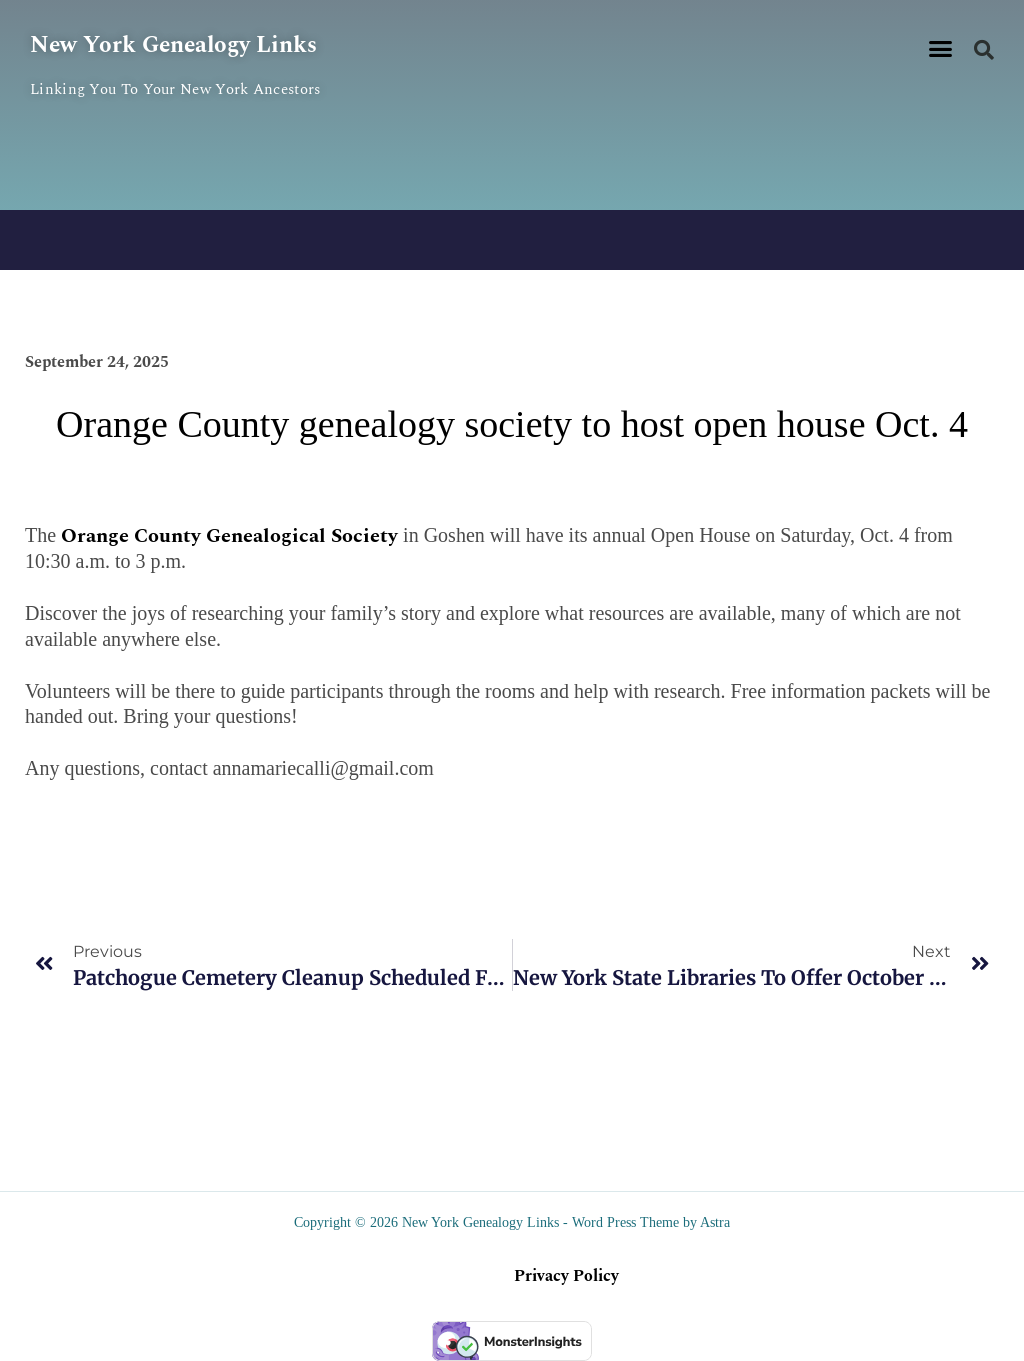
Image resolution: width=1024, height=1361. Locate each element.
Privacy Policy (566, 1276)
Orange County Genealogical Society (229, 536)
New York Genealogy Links (178, 45)
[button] (941, 49)
